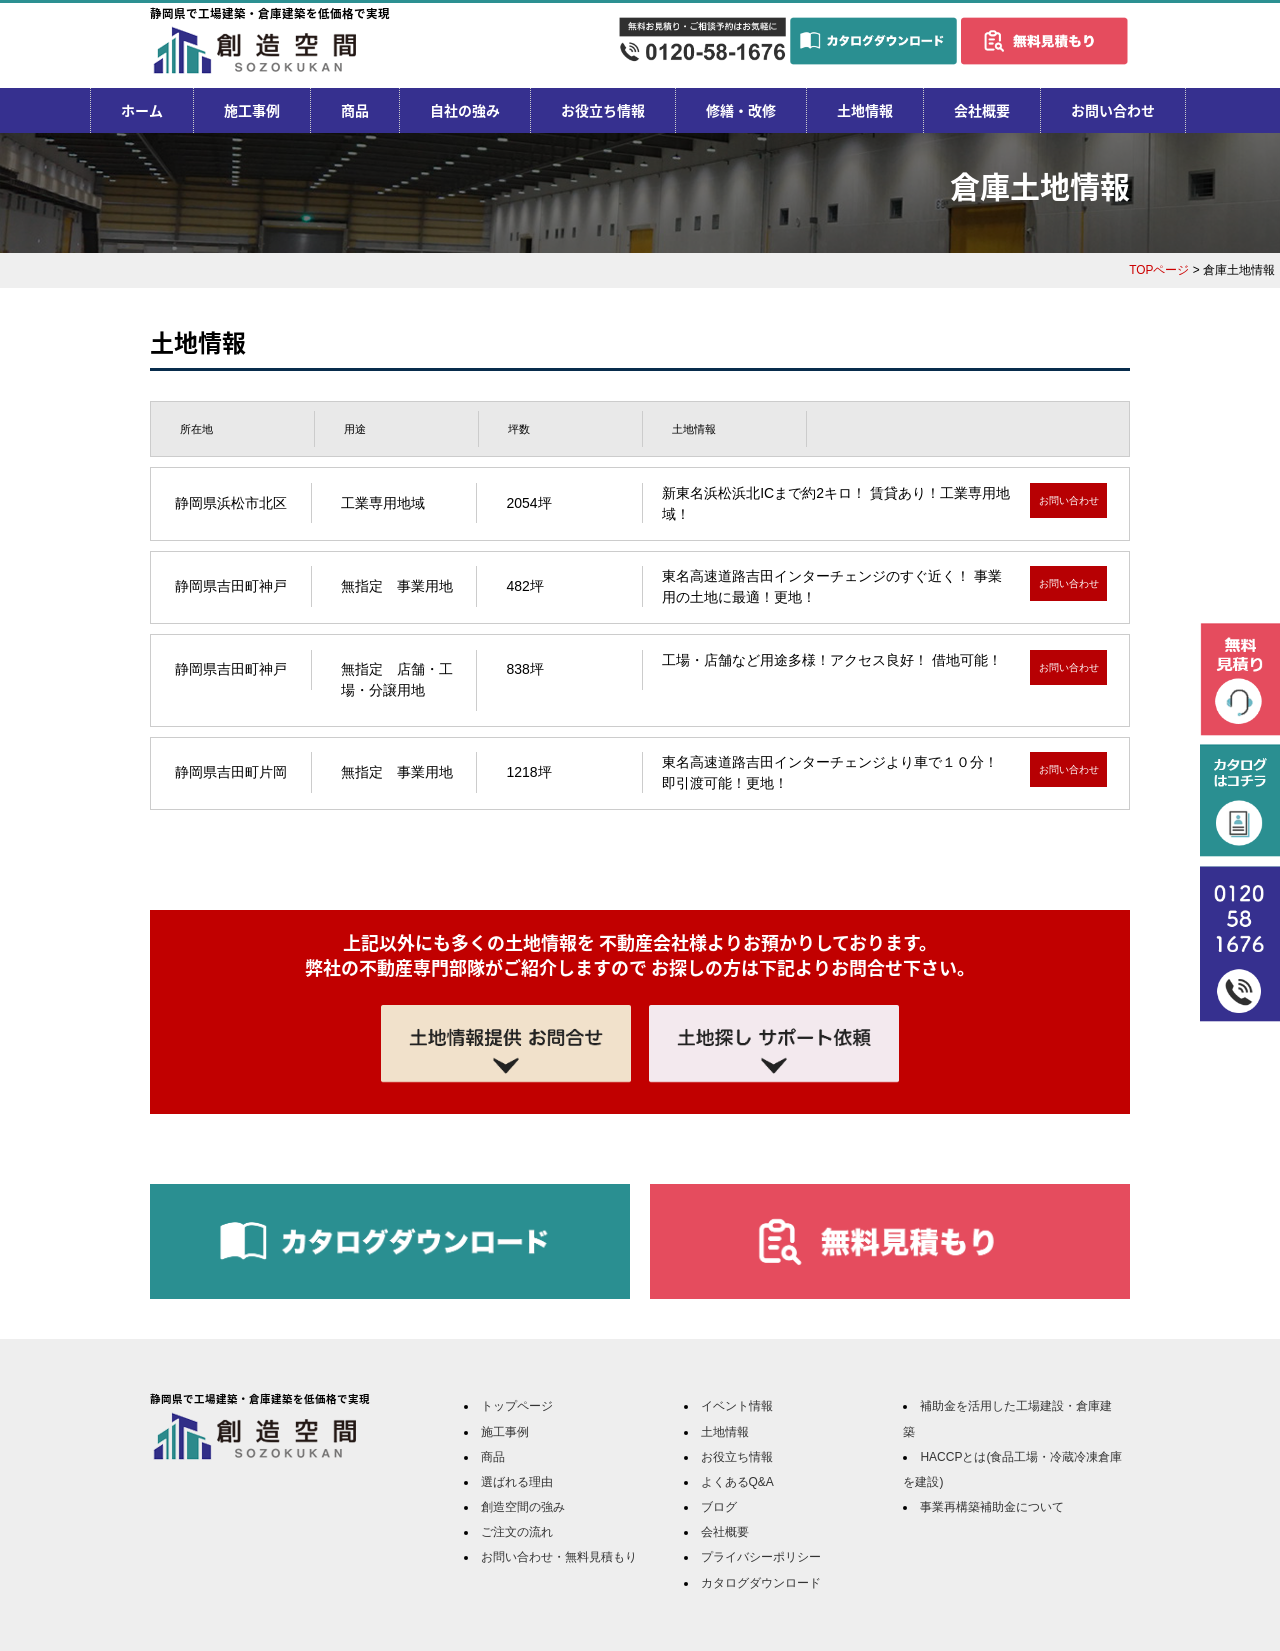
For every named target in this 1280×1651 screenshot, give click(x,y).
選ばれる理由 (517, 1482)
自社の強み (465, 110)
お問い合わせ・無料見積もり (559, 1557)
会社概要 (982, 110)
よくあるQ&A (737, 1482)
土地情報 (865, 110)
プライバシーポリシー (761, 1557)
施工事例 (252, 110)
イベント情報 (737, 1406)
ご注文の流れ (517, 1532)
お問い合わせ (1113, 110)
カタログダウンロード (761, 1583)
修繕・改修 (741, 110)
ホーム (142, 110)
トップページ (517, 1406)
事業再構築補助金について (992, 1507)
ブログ (719, 1507)
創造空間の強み (523, 1507)
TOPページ (1159, 270)
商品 (355, 110)
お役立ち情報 (603, 110)
